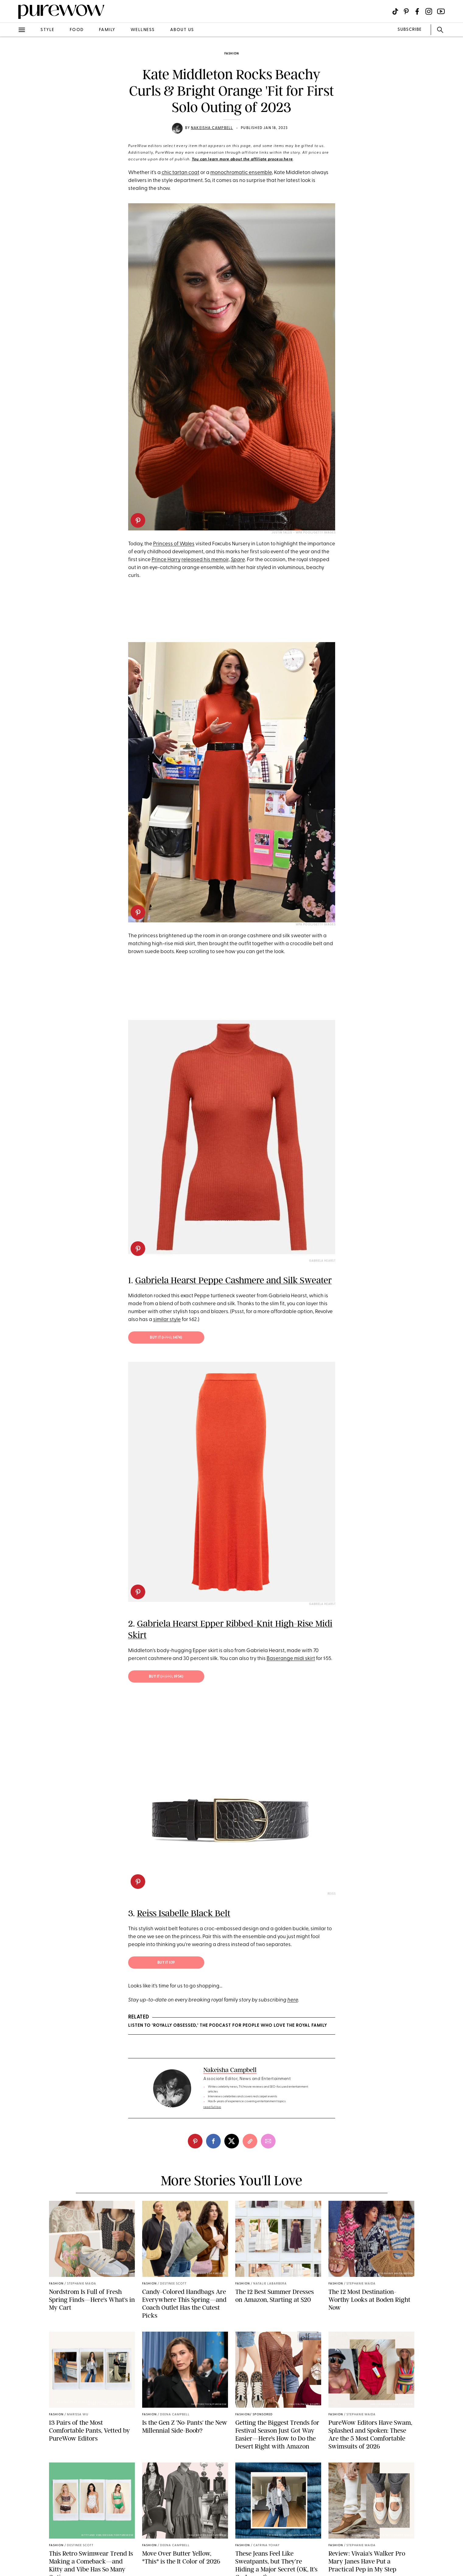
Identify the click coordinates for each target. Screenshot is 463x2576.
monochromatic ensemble (241, 172)
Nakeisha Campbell (212, 128)
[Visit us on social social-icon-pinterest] (406, 11)
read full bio (212, 2107)
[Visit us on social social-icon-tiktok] (395, 11)
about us (182, 30)
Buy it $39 (166, 1963)
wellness (143, 30)
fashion (231, 53)
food (77, 30)
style (47, 30)
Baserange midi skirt (291, 1658)
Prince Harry (166, 559)
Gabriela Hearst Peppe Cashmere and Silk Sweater (233, 1280)
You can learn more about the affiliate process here (242, 159)
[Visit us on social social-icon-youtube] (441, 11)
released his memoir (205, 559)
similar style (167, 1319)
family (107, 30)
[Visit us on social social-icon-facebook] (417, 11)
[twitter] (231, 2141)
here (292, 2000)
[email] (268, 2141)
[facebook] (213, 2141)
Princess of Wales (174, 544)
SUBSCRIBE (410, 29)
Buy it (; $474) (166, 1338)
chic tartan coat (180, 172)
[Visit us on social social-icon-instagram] (429, 11)
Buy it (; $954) (166, 1677)
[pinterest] (138, 520)
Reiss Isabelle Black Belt (183, 1913)
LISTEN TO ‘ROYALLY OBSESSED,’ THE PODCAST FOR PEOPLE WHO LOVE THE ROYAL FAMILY (227, 2025)
